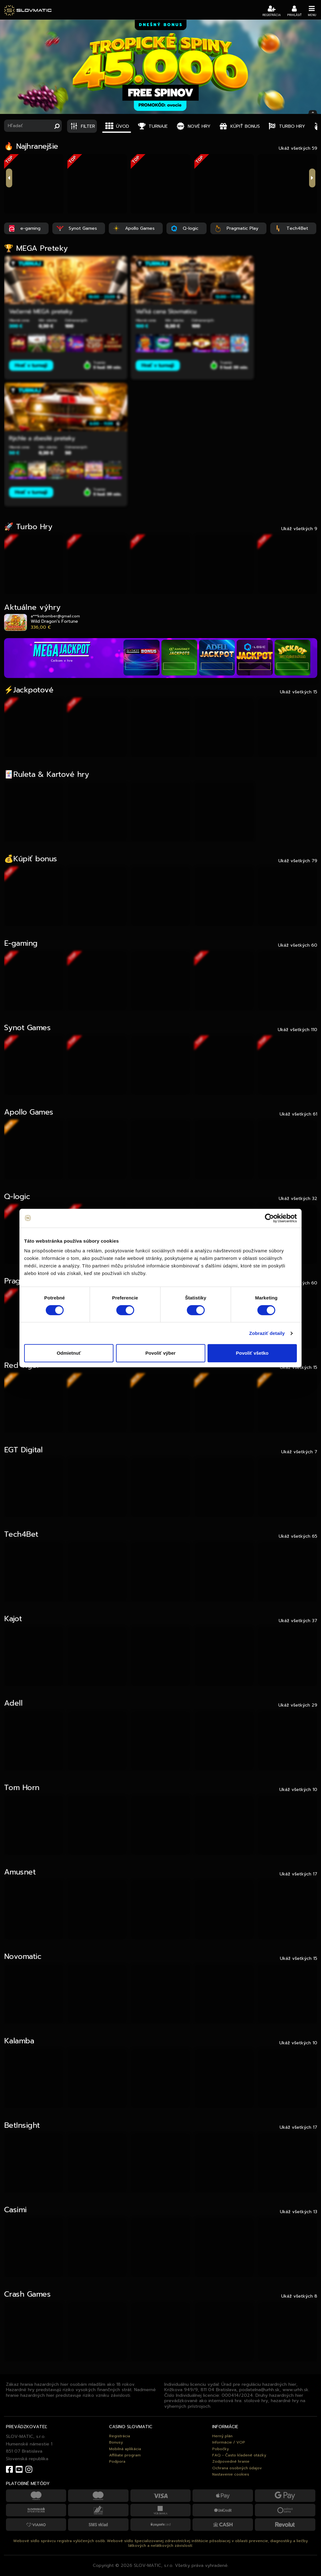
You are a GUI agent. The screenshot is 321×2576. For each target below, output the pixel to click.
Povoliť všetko (252, 1353)
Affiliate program (125, 2455)
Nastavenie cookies (230, 2474)
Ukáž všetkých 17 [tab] (298, 1874)
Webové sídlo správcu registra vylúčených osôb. (59, 2540)
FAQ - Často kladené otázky (239, 2455)
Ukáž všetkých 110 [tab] (297, 1029)
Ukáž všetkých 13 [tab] (298, 2211)
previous (9, 178)
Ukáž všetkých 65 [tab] (298, 1536)
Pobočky (220, 2448)
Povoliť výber (160, 1353)
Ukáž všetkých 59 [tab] (298, 148)
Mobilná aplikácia (125, 2448)
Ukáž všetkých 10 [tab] (298, 1789)
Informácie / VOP (228, 2442)
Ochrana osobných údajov (237, 2468)
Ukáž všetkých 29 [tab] (297, 1705)
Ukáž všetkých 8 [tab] (299, 2296)
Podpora (117, 2461)
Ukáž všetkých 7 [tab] (299, 1452)
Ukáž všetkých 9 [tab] (299, 528)
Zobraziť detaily (267, 1333)
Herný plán (222, 2436)
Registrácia (119, 2436)
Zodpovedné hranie (231, 2461)
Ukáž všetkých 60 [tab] (297, 945)
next (312, 178)
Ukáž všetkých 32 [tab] (298, 1198)
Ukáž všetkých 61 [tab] (298, 1114)
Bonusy (116, 2442)
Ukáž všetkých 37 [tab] (298, 1620)
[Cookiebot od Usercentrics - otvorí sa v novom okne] (269, 1218)
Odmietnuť (69, 1353)
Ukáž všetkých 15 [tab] (298, 692)
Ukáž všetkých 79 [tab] (297, 861)
